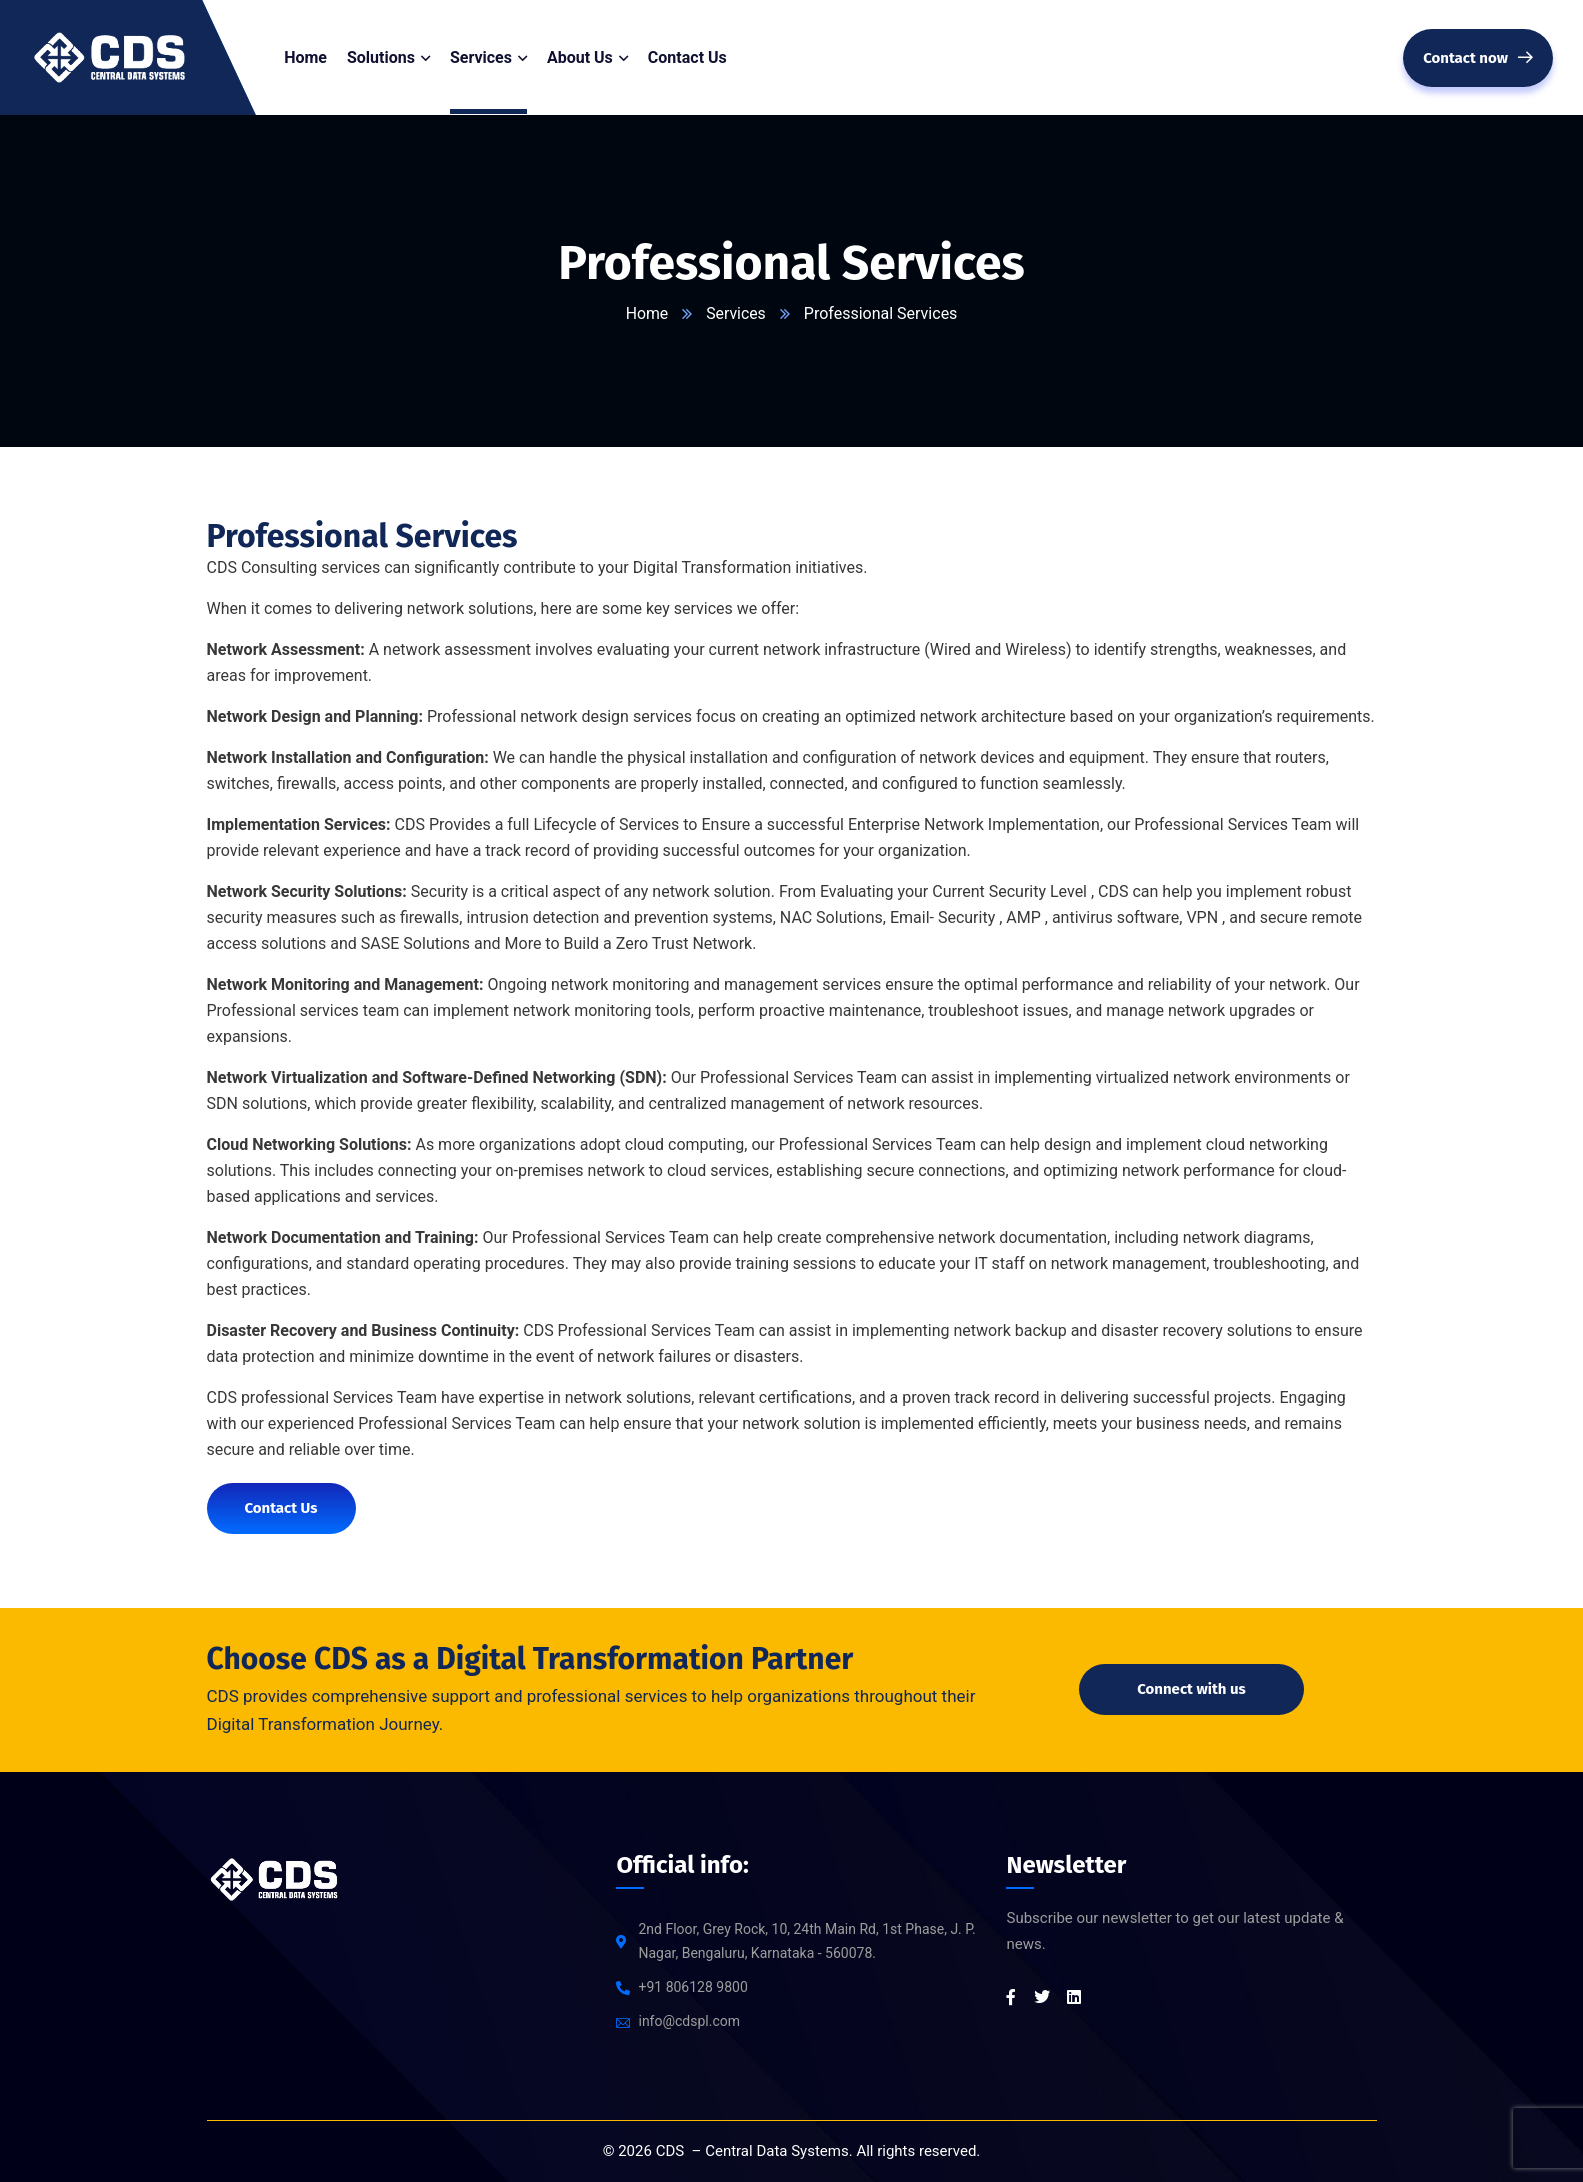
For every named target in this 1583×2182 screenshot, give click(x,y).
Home (646, 313)
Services (736, 313)
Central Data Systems (777, 2151)
